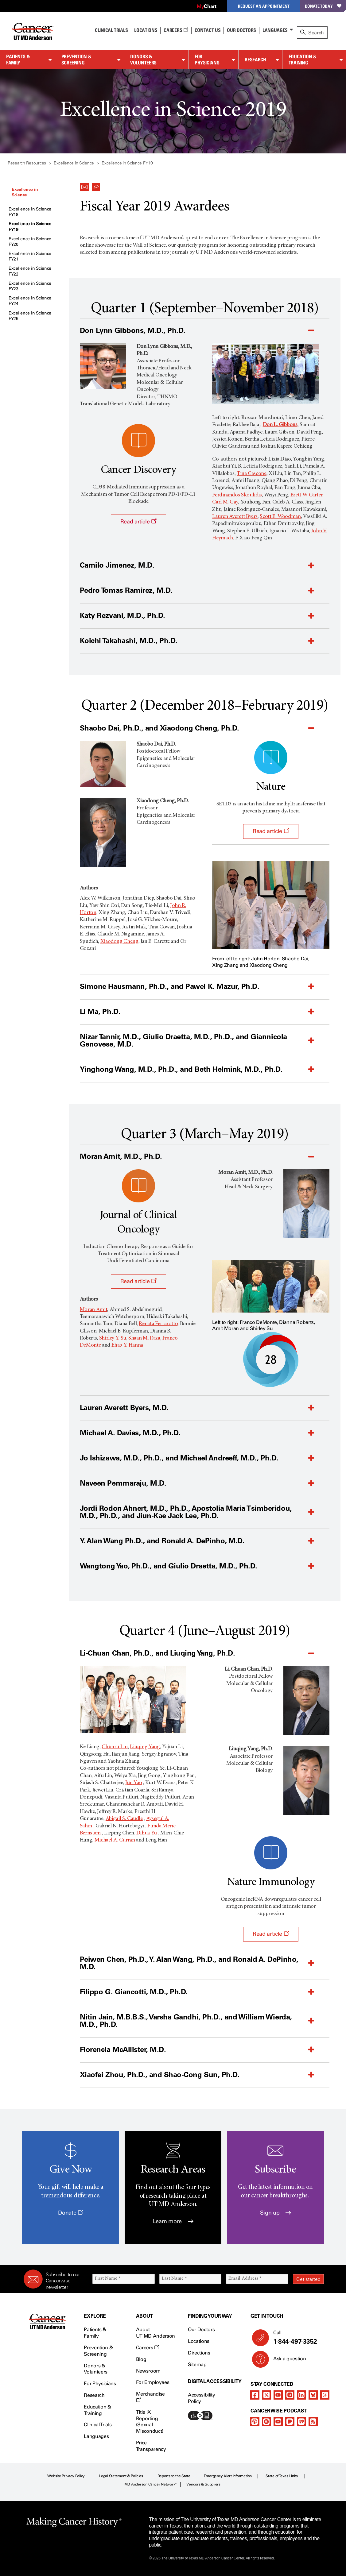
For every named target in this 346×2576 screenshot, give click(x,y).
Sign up (275, 2212)
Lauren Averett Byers (235, 516)
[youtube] (278, 2395)
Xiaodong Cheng (119, 941)
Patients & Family (18, 59)
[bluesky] (313, 2395)
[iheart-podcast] (301, 2421)
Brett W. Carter (306, 495)
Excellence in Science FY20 (30, 241)
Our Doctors (241, 30)
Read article (138, 521)
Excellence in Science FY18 (30, 211)
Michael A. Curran (115, 1840)
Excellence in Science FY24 (30, 300)
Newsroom (148, 2371)
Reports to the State (173, 2476)
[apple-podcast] (255, 2421)
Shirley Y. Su (112, 1338)
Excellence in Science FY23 (30, 286)
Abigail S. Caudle (124, 1819)
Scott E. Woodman (280, 516)
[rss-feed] (313, 2421)
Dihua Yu (146, 1833)
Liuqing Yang (145, 1747)
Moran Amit (93, 1310)
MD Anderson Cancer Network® (150, 2484)
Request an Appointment (264, 6)
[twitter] (266, 2395)
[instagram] (290, 2395)
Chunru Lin (114, 1747)
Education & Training (303, 59)
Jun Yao (133, 1783)
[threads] (325, 2395)
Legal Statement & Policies (121, 2476)
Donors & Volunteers (143, 59)
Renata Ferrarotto (158, 1324)
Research (255, 59)
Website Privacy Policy (66, 2476)
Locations (198, 2341)
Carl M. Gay (225, 502)
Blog (141, 2359)
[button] (84, 185)
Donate (70, 2212)
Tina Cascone (251, 473)
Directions (199, 2353)
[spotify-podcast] (266, 2421)
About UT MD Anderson (155, 2333)
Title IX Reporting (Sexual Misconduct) (149, 2421)
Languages (275, 30)
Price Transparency (151, 2446)
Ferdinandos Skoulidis (237, 495)
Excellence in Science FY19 (30, 226)
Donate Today (323, 6)
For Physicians (207, 59)
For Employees (152, 2382)
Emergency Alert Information (228, 2476)
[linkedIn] (301, 2395)
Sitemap (197, 2364)
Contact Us (208, 30)
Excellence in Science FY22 (30, 271)
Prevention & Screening (76, 59)
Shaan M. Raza (144, 1338)
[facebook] (255, 2395)
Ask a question (286, 2361)
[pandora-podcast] (290, 2421)
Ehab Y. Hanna (127, 1345)
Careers (176, 30)
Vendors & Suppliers (203, 2484)
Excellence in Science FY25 (30, 315)
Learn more (173, 2221)
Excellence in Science (25, 192)
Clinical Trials (111, 30)
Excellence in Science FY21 (30, 256)
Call (296, 2338)
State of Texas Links (281, 2476)
